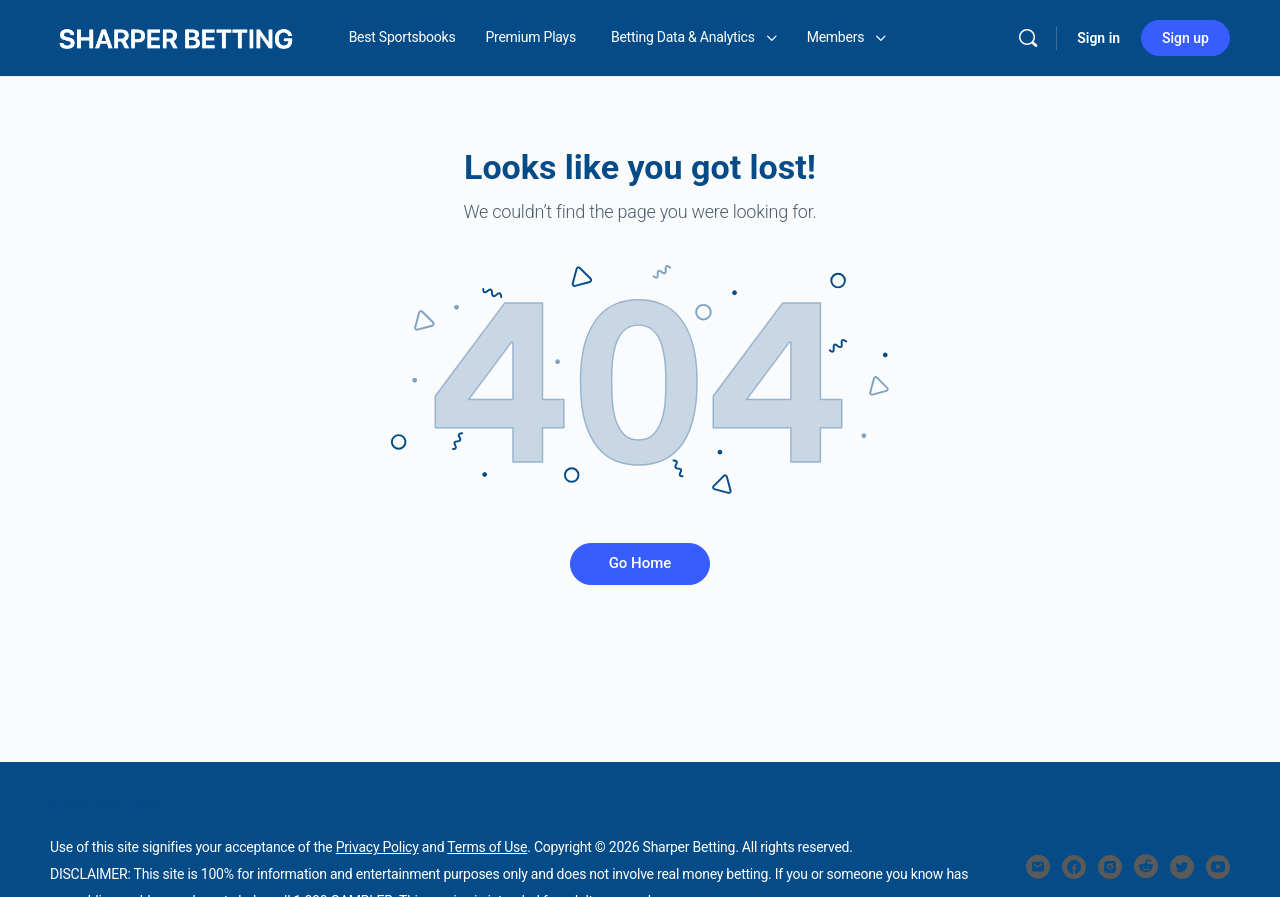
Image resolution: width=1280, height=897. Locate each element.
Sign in (1098, 38)
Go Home (640, 563)
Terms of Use (487, 847)
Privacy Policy (377, 847)
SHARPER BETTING (106, 805)
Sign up (1185, 38)
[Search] (1028, 38)
